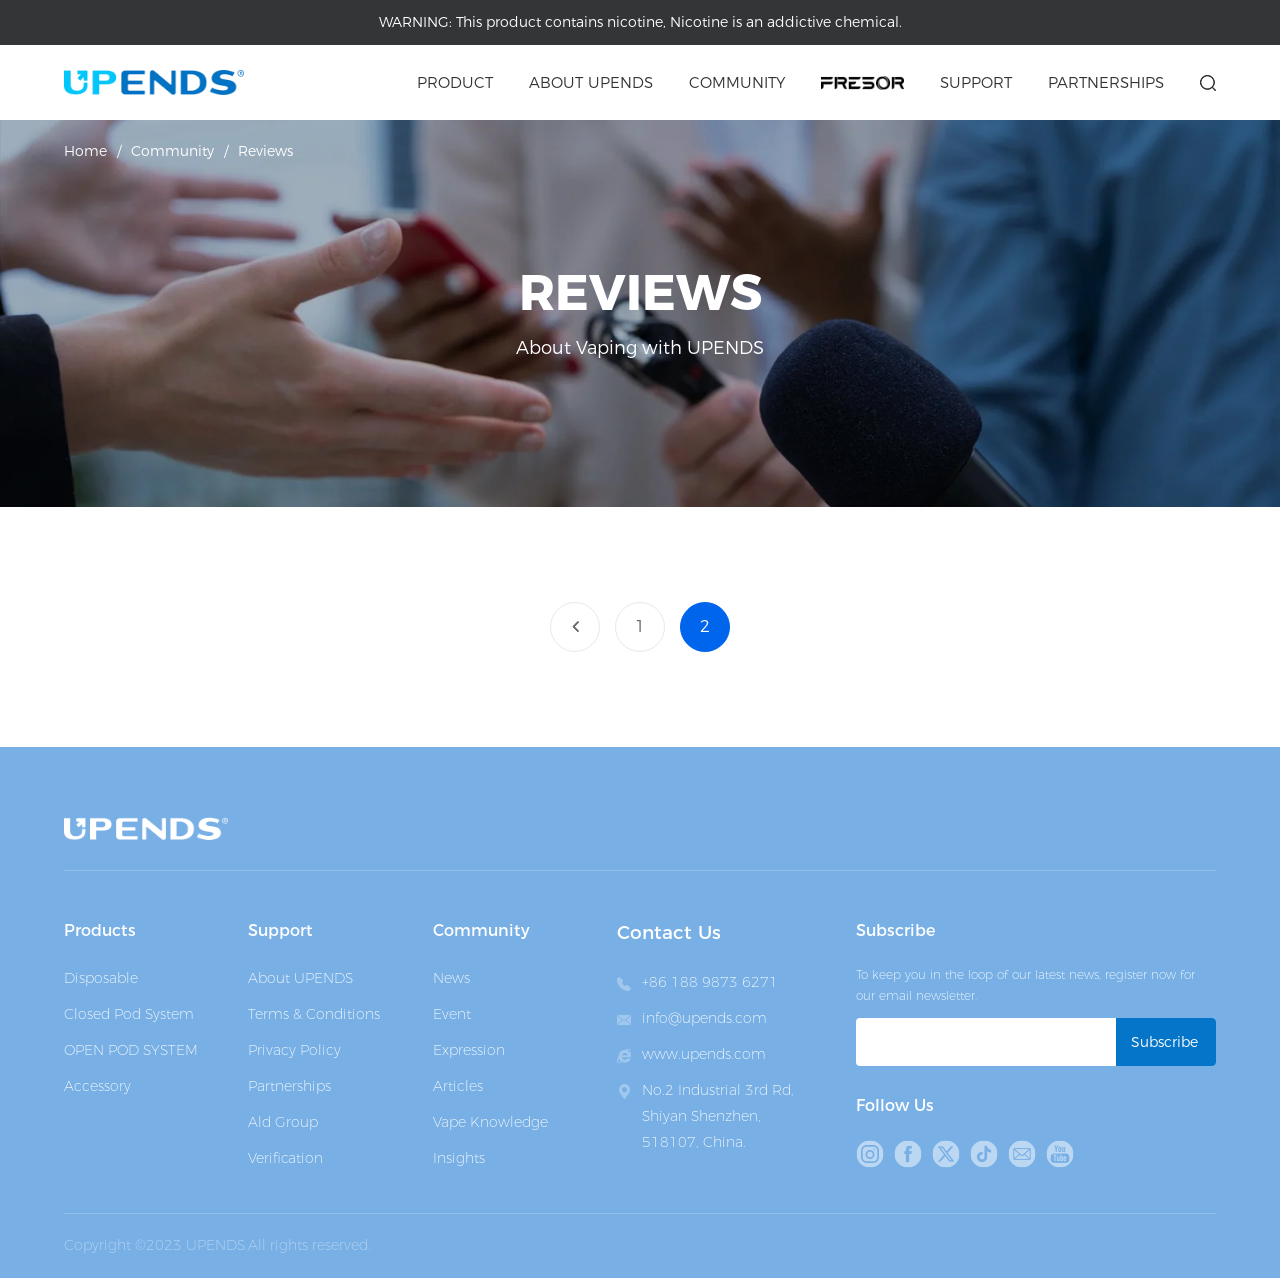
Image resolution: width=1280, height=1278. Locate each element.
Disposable (101, 978)
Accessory (97, 1086)
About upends (591, 82)
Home (85, 151)
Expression (469, 1050)
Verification (285, 1158)
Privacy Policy (294, 1050)
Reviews (265, 151)
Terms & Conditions (314, 1014)
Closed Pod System (129, 1014)
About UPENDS (300, 978)
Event (452, 1014)
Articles (458, 1086)
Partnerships (1106, 82)
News (451, 978)
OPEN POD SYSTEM (131, 1050)
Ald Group (283, 1122)
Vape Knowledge (490, 1122)
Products (100, 930)
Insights (459, 1158)
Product (455, 82)
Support (976, 82)
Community (737, 82)
